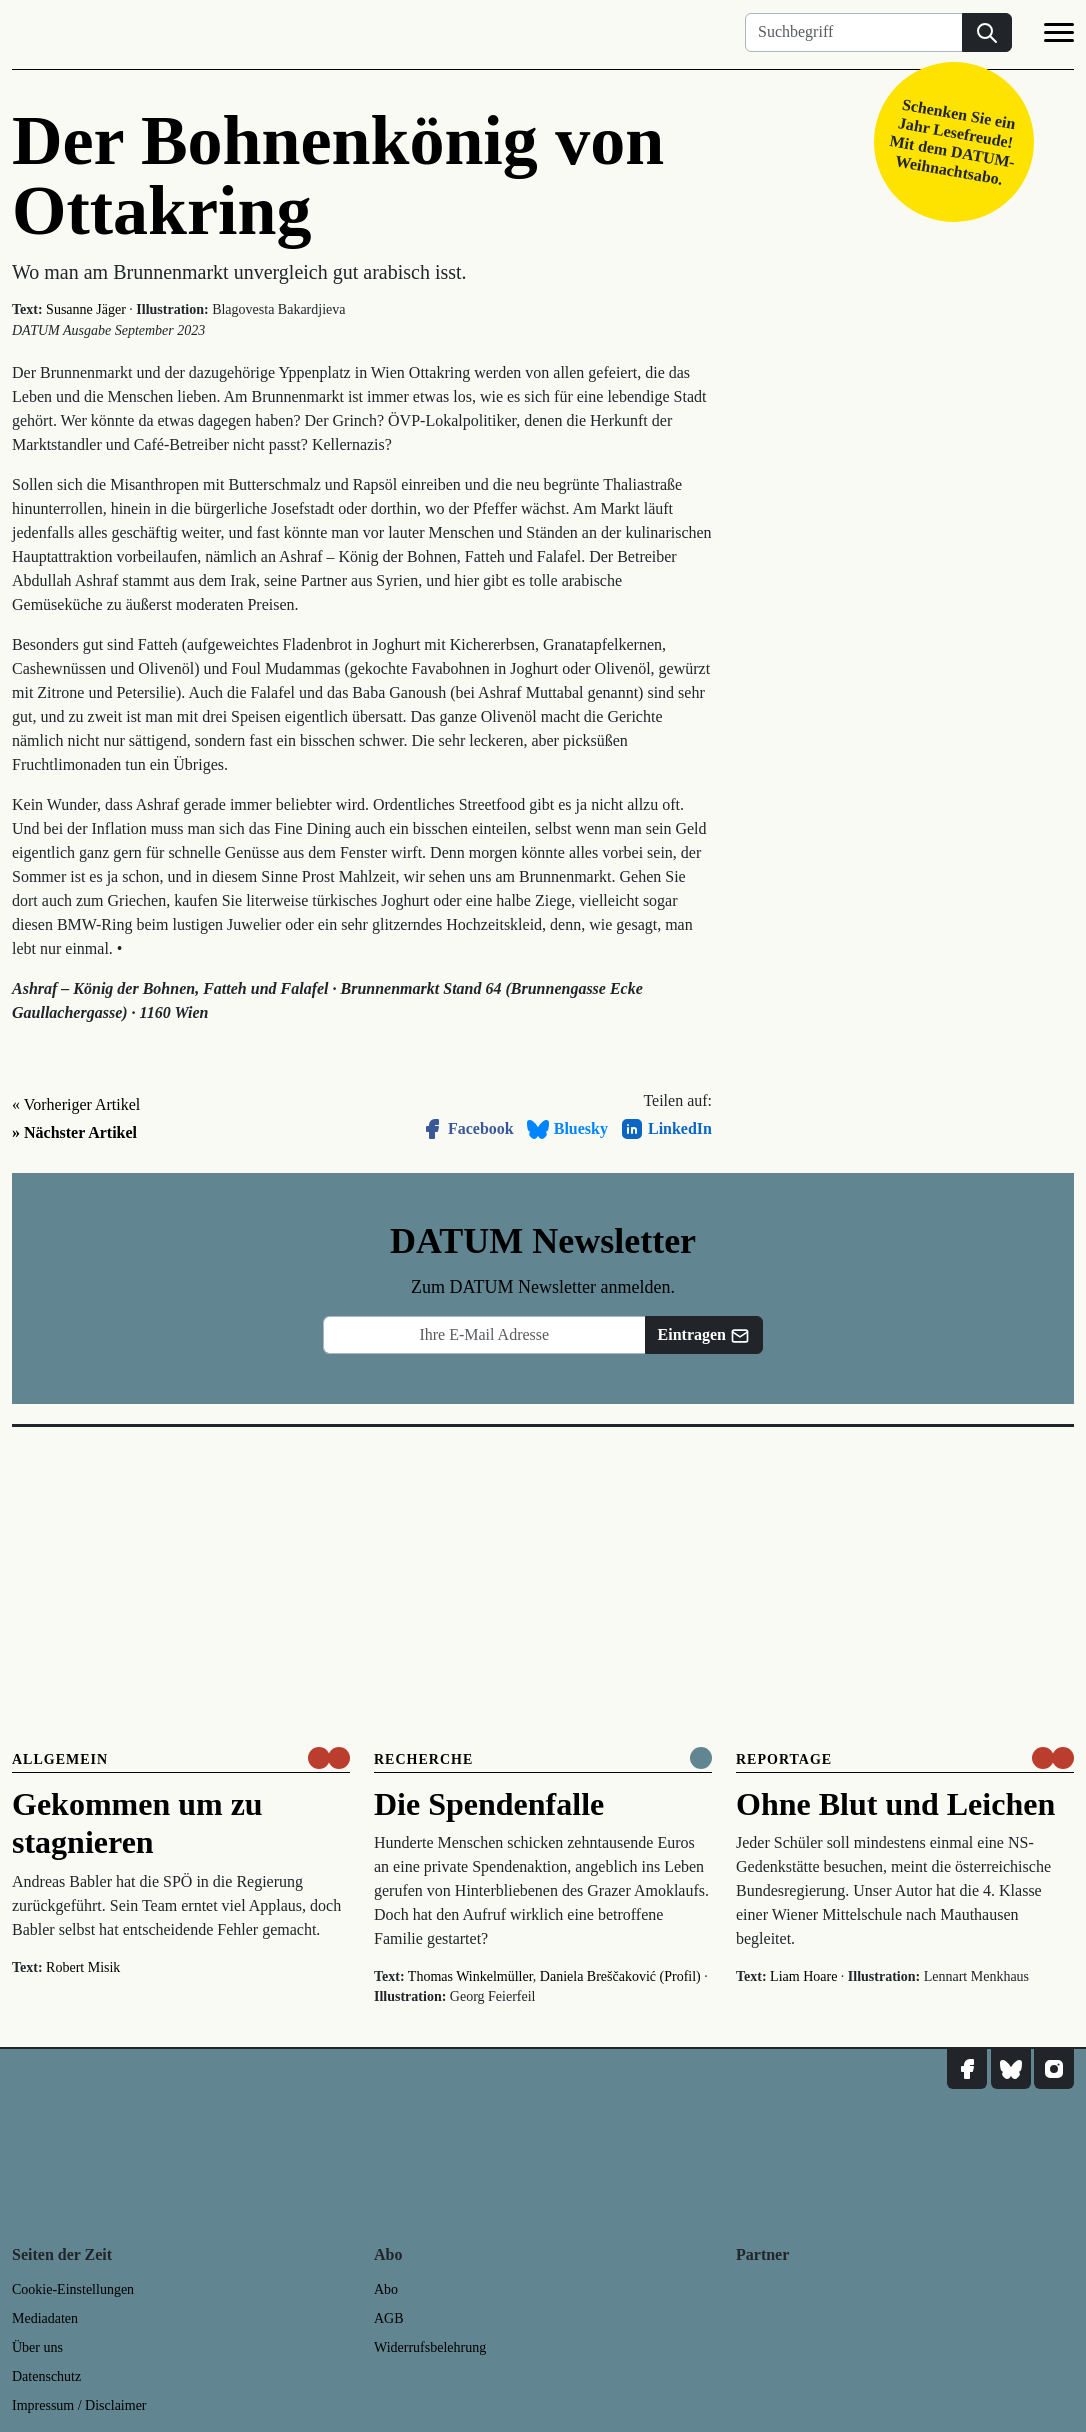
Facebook (467, 1129)
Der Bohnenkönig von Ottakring (338, 175)
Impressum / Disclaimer (79, 2405)
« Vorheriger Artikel (76, 1104)
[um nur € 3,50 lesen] (329, 1758)
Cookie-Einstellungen (73, 2289)
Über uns (37, 2347)
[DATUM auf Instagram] (1054, 2069)
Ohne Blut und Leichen (895, 1804)
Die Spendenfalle (489, 1804)
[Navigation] (1059, 36)
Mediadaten (45, 2318)
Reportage (784, 1759)
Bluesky (567, 1129)
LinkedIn (666, 1129)
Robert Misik (83, 1967)
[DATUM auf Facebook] (967, 2069)
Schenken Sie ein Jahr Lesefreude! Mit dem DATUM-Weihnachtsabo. (952, 141)
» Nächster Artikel (74, 1132)
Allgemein (60, 1759)
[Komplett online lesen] (701, 1758)
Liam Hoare (803, 1976)
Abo (386, 2289)
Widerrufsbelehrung (430, 2347)
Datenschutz (46, 2376)
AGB (389, 2318)
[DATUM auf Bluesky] (1011, 2069)
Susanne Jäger (86, 309)
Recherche (423, 1759)
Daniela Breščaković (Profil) (620, 1976)
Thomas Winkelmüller (470, 1976)
